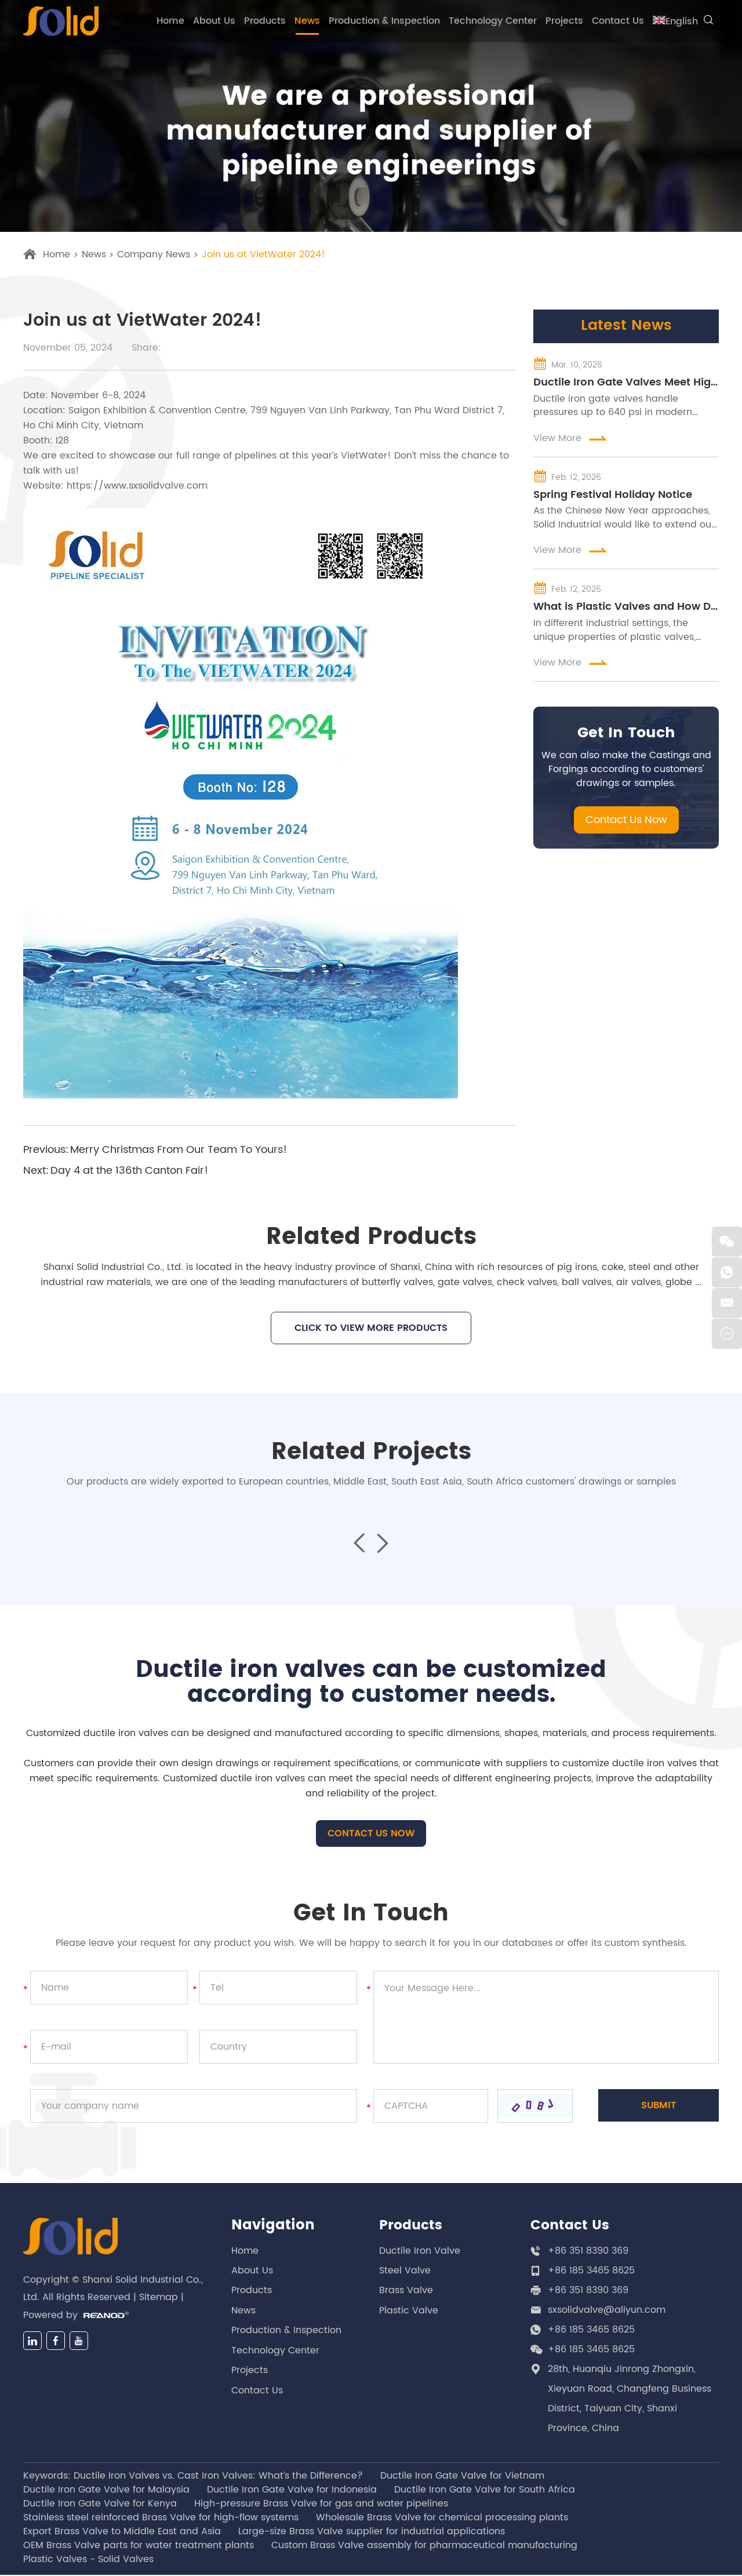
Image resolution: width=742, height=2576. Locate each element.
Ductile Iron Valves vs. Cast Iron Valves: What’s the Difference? (218, 2477)
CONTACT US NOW (371, 1834)
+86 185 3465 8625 (591, 2330)
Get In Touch (626, 737)
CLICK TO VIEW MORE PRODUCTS (371, 1328)
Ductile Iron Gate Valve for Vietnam (462, 2477)
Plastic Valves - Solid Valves (88, 2560)
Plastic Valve (408, 2311)
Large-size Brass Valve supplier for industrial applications (371, 2532)
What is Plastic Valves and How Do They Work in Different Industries (626, 610)
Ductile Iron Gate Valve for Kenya (100, 2505)
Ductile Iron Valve (419, 2252)
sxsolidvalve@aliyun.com (606, 2311)
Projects (564, 21)
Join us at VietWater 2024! (264, 255)
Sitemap (158, 2301)
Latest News (626, 326)
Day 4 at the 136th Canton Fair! (129, 1170)
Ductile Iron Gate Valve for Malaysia (106, 2491)
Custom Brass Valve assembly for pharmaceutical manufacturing (424, 2546)
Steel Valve (405, 2271)
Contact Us (618, 21)
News (307, 21)
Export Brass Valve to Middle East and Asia (122, 2532)
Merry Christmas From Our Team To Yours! (178, 1149)
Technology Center (493, 21)
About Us (214, 21)
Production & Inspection (384, 21)
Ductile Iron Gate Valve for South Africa (484, 2491)
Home (170, 21)
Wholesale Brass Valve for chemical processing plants (442, 2519)
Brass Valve (406, 2291)
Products (265, 21)
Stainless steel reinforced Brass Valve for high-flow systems (161, 2519)
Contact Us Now (626, 824)
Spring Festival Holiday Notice (612, 497)
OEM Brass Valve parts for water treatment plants (138, 2546)
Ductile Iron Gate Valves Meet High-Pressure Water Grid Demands (626, 384)
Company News (154, 255)
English (675, 21)
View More (570, 439)
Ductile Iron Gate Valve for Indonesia (292, 2491)
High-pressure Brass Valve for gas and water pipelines (321, 2505)
